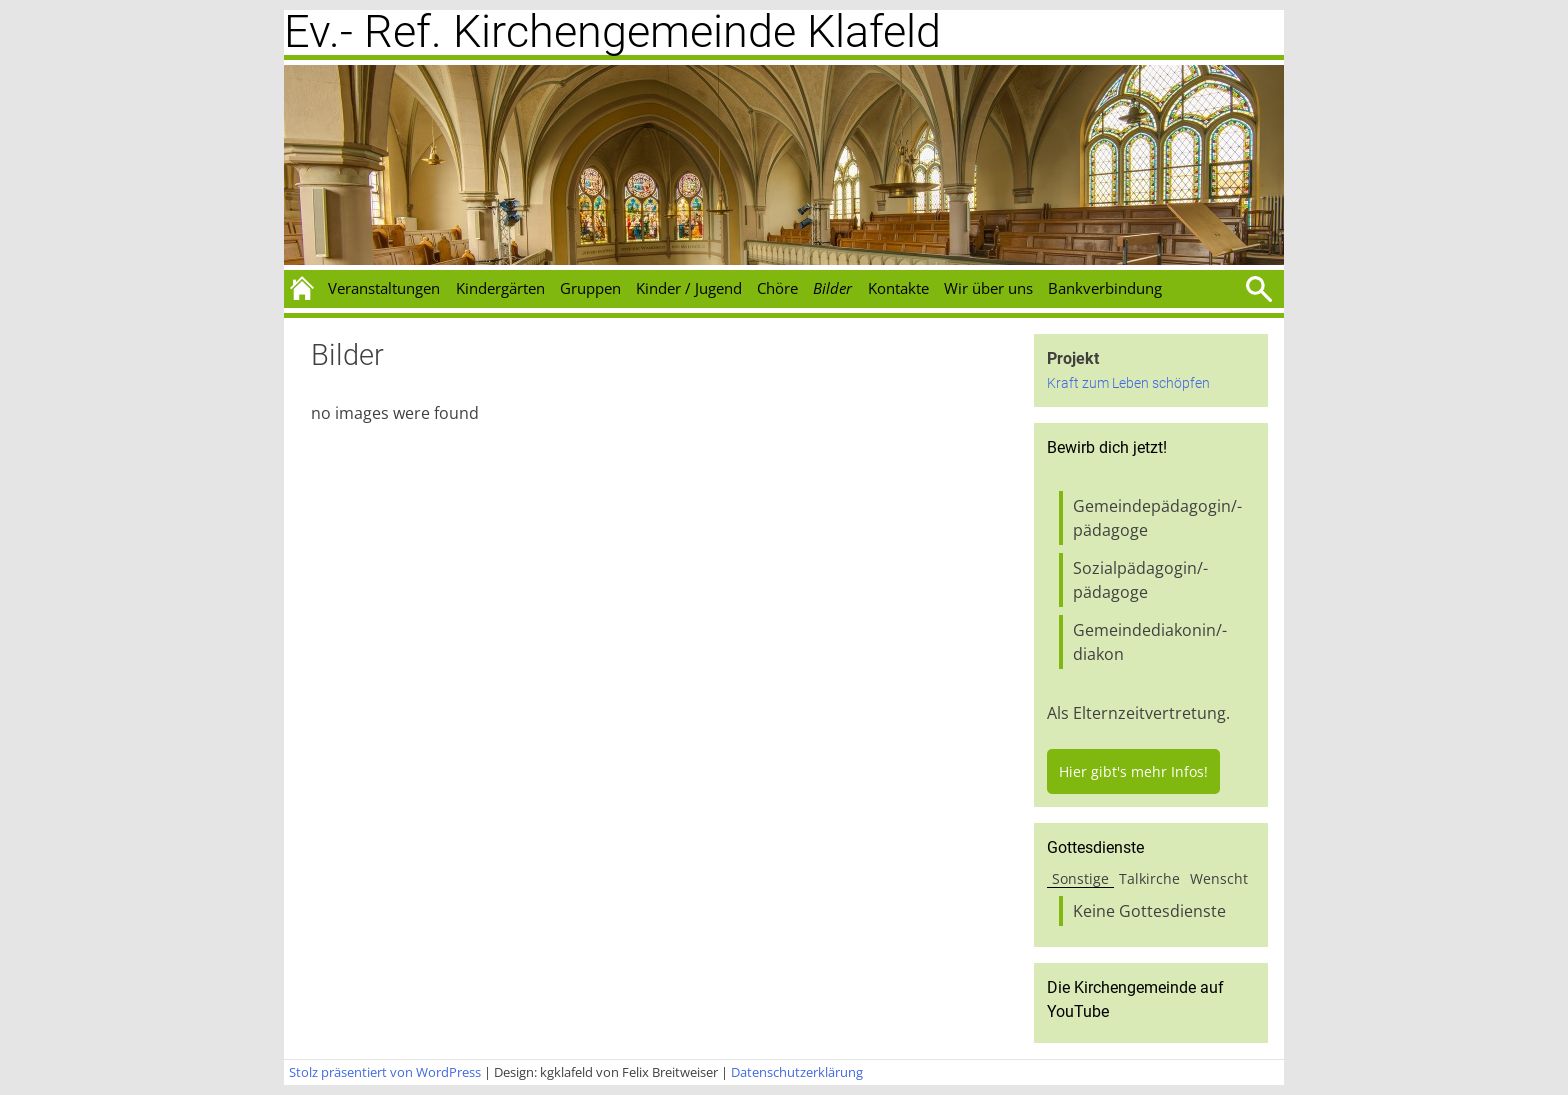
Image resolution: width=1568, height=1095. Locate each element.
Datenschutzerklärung (797, 1072)
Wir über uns (988, 288)
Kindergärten (500, 288)
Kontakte (898, 288)
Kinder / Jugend (689, 288)
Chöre (777, 288)
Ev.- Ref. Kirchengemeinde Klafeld (612, 31)
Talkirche (1149, 878)
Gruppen (590, 288)
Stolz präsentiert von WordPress (385, 1072)
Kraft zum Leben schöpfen (1128, 383)
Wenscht (1219, 878)
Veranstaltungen (384, 288)
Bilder (832, 288)
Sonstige (1080, 878)
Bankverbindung (1105, 288)
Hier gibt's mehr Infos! (1133, 771)
